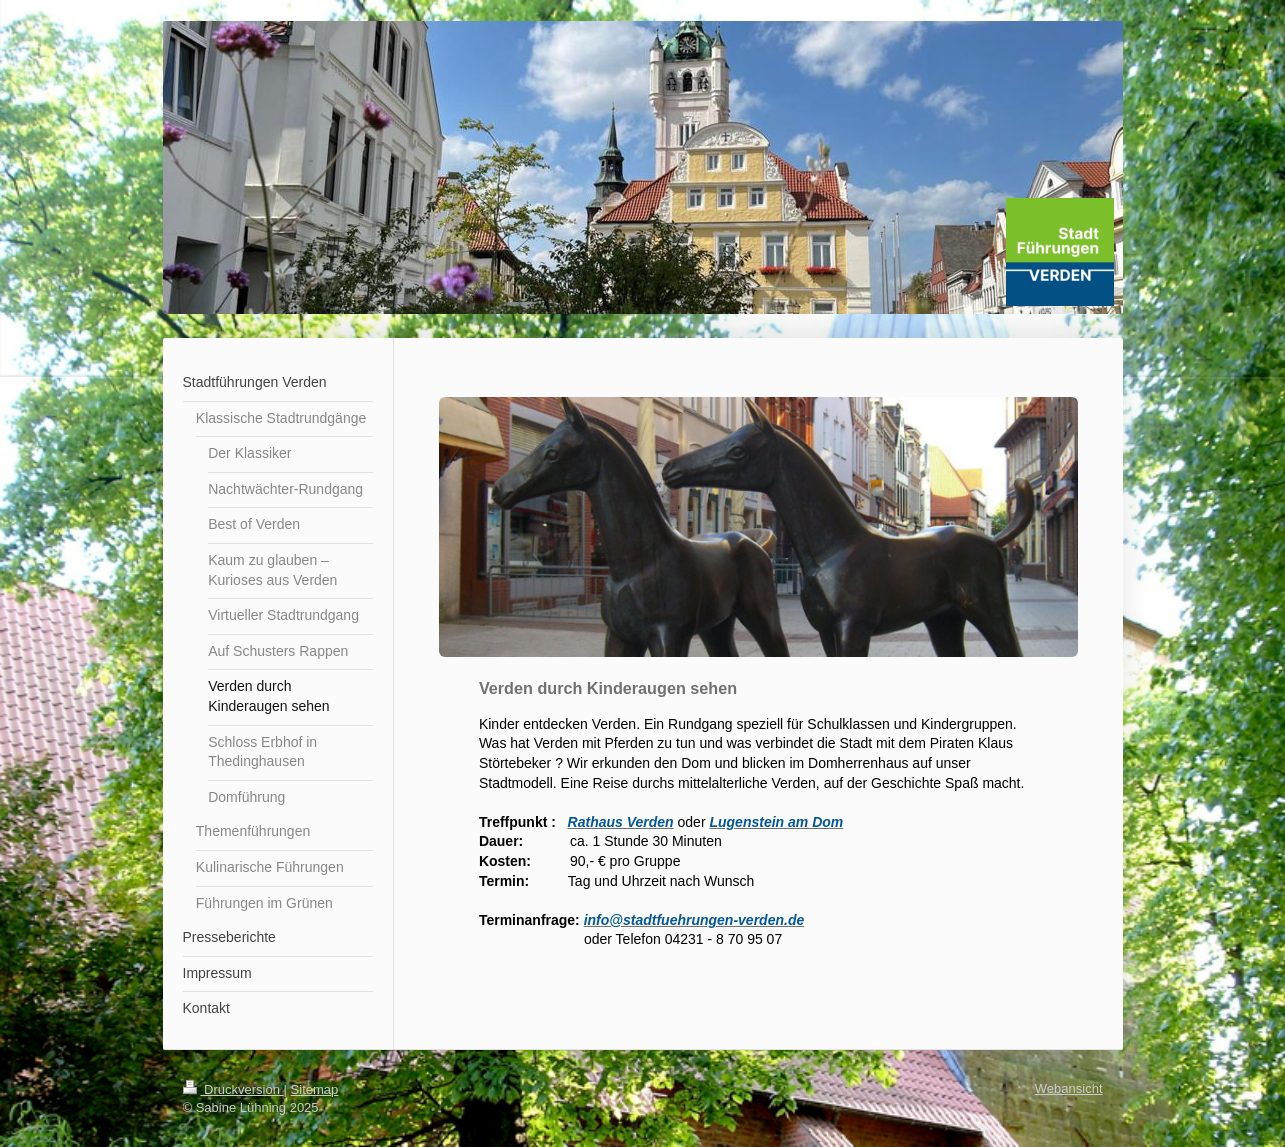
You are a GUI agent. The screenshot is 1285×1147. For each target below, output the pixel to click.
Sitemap (315, 1089)
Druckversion (233, 1089)
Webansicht (1069, 1088)
